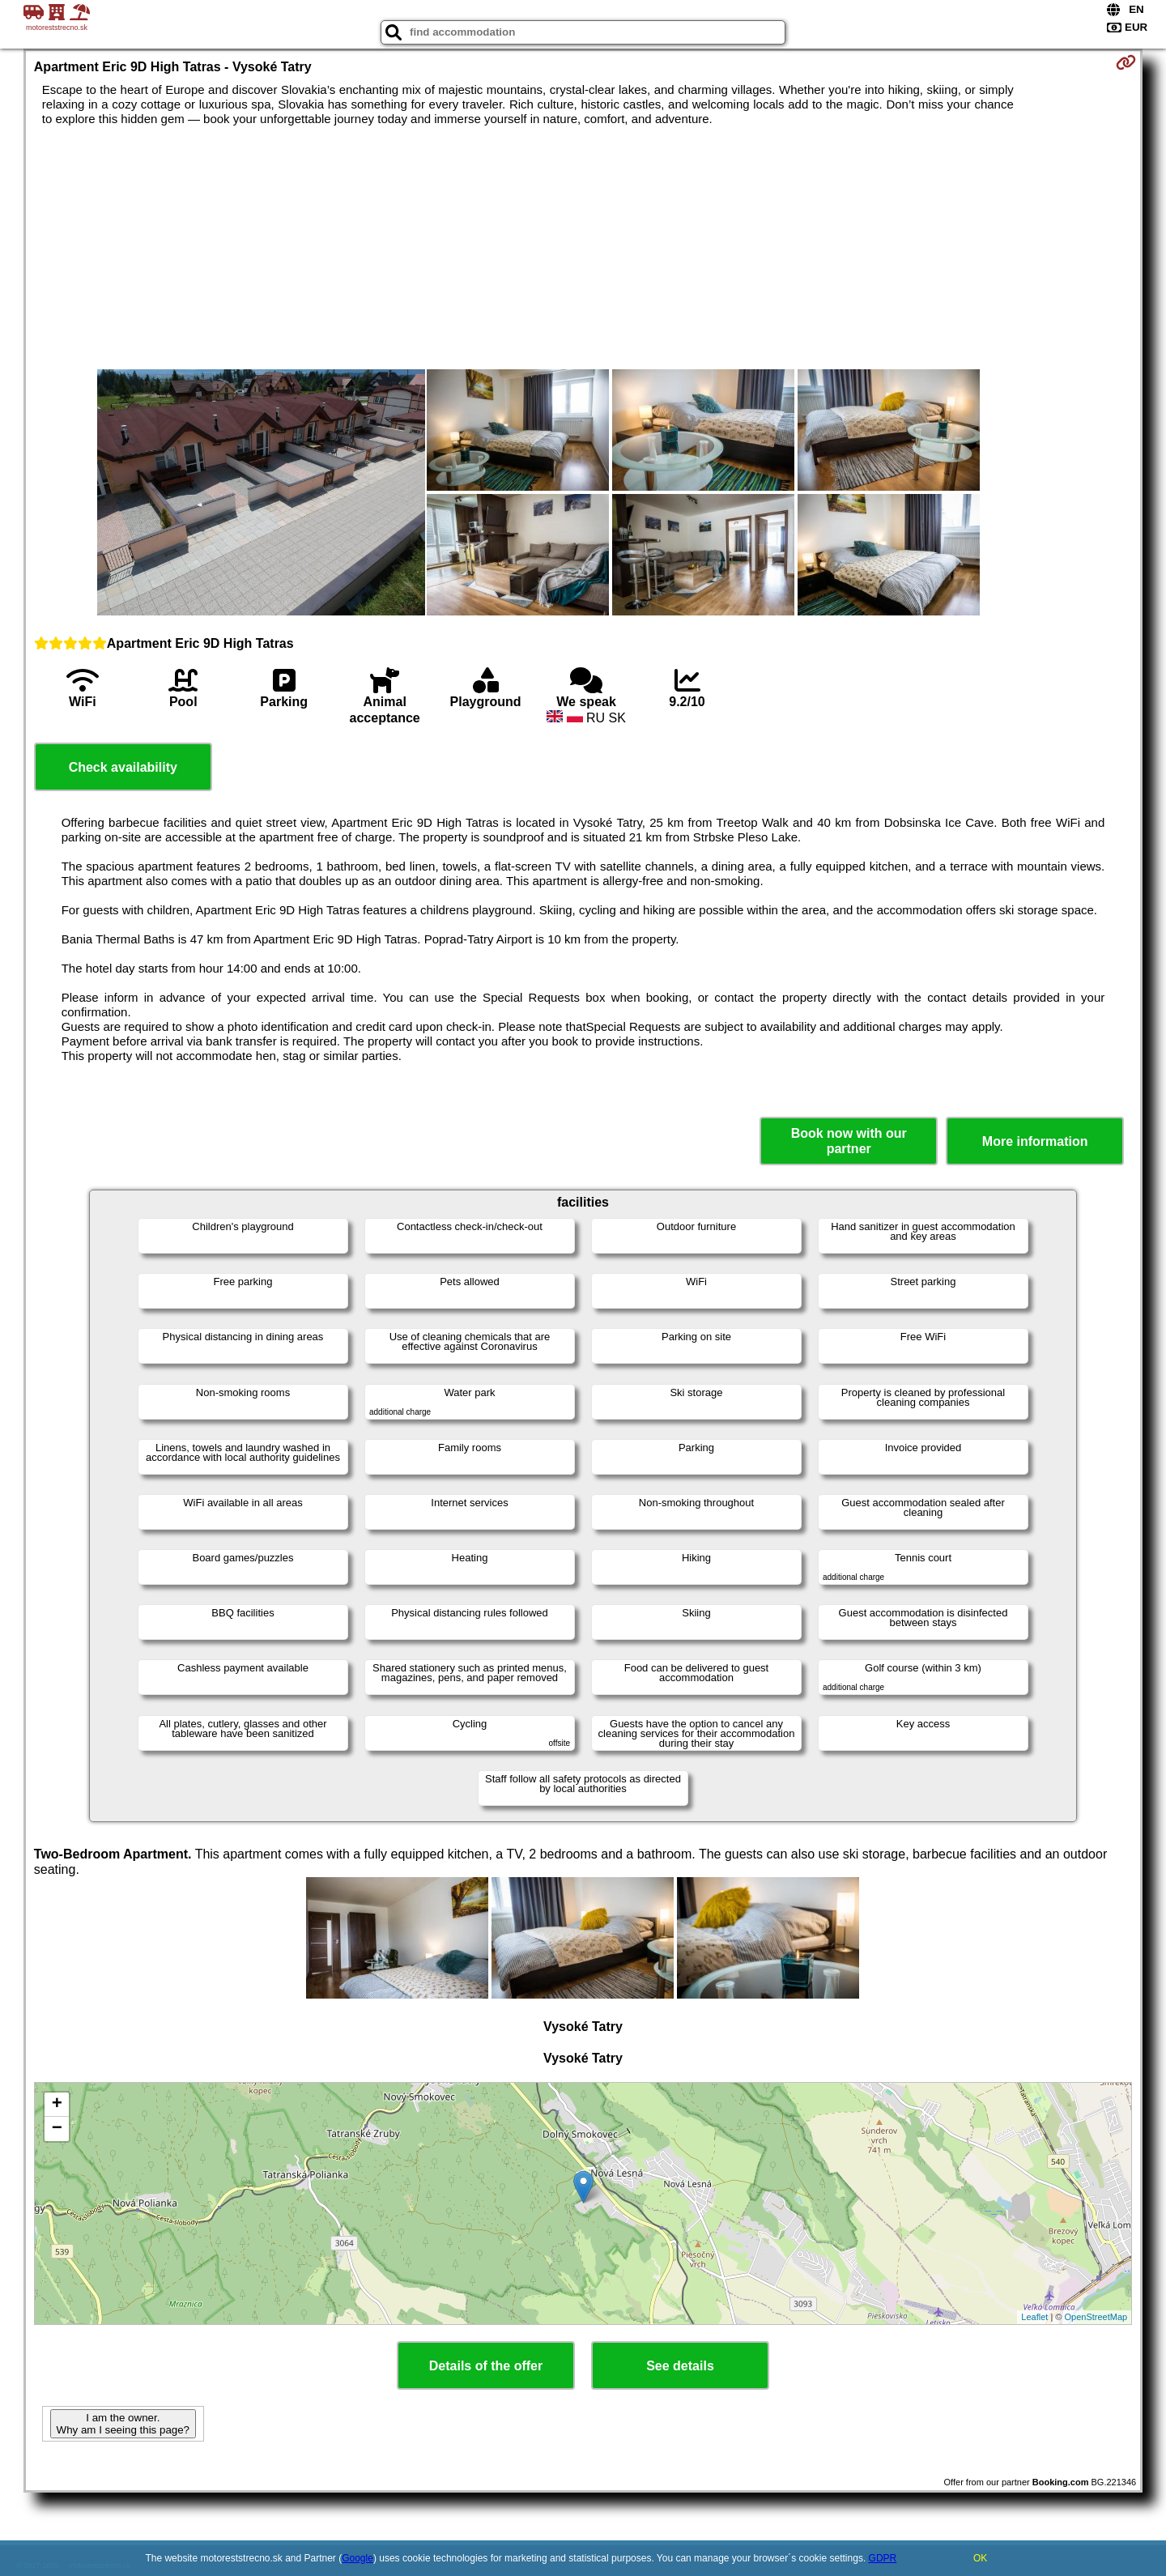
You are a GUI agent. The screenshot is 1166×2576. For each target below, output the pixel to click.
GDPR (883, 2558)
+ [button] (57, 2105)
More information (1035, 1141)
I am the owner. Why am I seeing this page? (123, 2424)
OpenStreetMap (1096, 2317)
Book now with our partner (849, 1141)
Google (357, 2558)
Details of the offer (486, 2366)
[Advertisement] (583, 247)
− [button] (57, 2129)
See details (680, 2366)
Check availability (123, 767)
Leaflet (1034, 2317)
